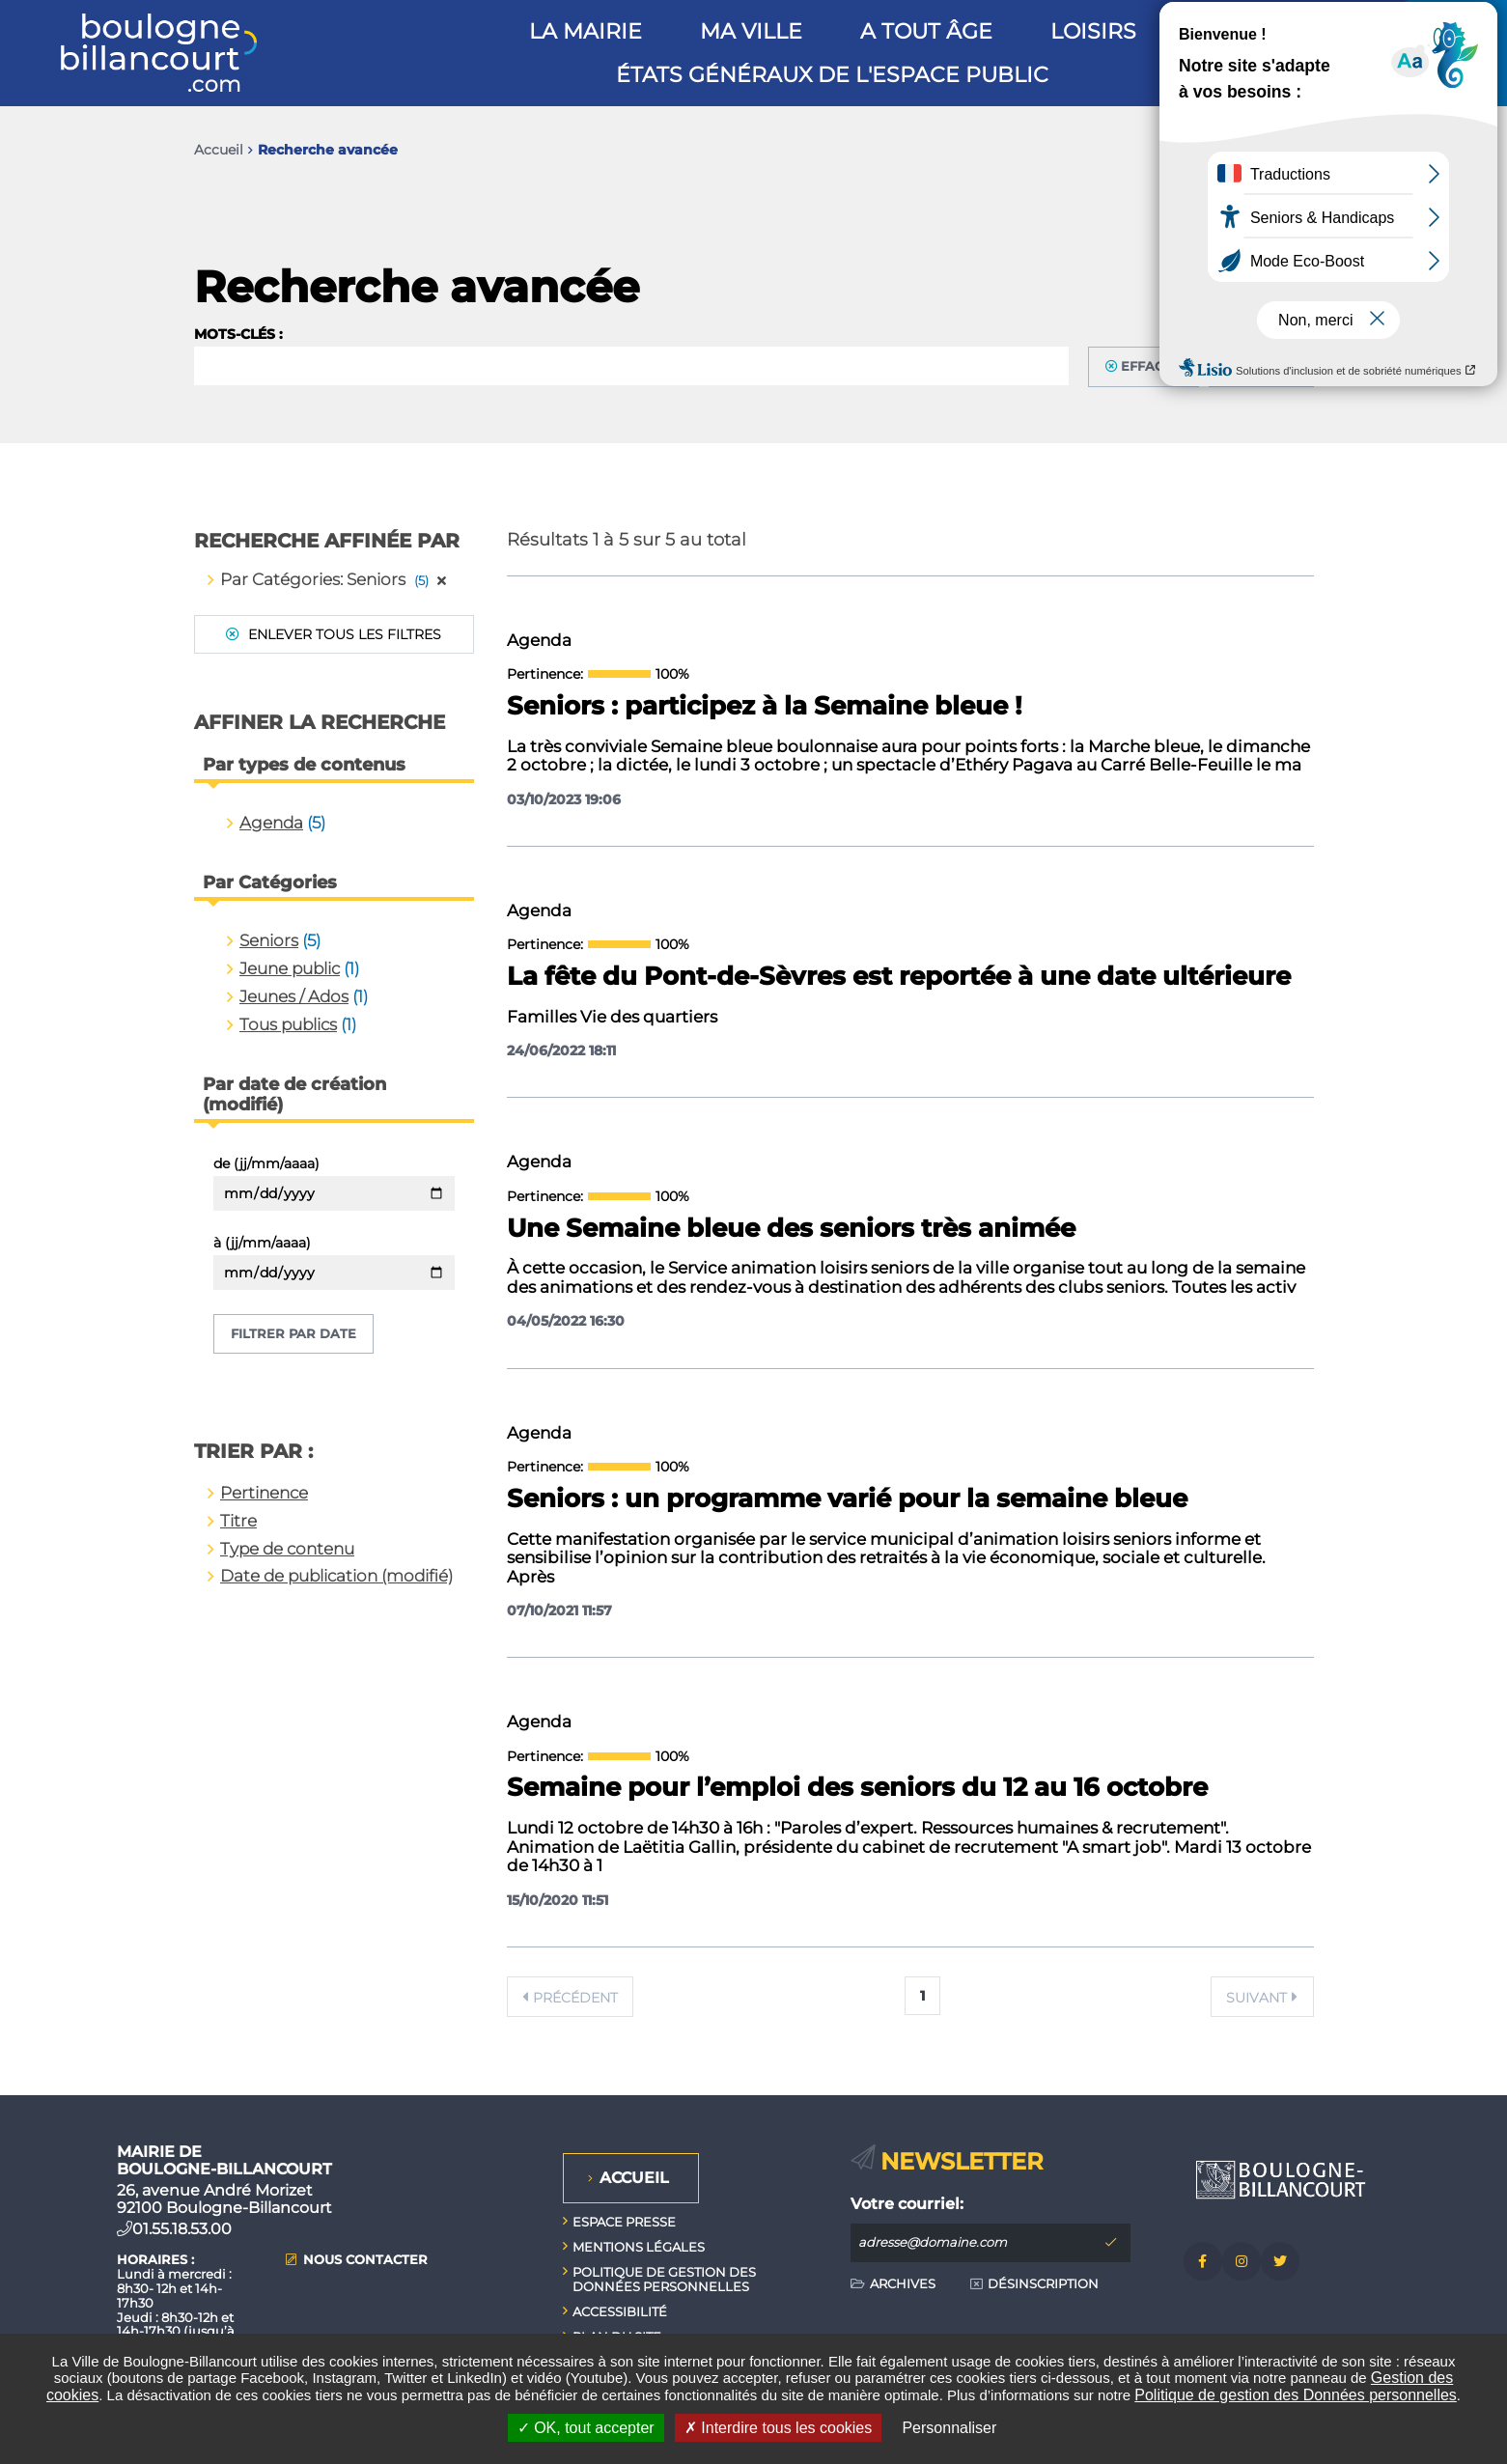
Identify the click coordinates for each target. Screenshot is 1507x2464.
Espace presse (624, 2221)
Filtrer (1269, 366)
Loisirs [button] (1093, 31)
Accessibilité (619, 2311)
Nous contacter (365, 2260)
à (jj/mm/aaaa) (262, 1242)
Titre (238, 1520)
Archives (902, 2283)
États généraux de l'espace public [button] (832, 75)
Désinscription (1043, 2283)
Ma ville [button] (751, 31)
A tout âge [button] (926, 31)
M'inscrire (1111, 2243)
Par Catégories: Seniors (333, 579)
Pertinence (264, 1492)
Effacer (1151, 366)
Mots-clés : (238, 334)
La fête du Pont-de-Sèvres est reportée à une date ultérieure (899, 977)
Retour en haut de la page (1449, 2095)
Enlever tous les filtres (342, 634)
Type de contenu (287, 1548)
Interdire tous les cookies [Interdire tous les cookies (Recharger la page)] (778, 2428)
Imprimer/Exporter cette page (1216, 149)
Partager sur (1294, 150)
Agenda (271, 822)
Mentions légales (638, 2246)
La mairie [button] (585, 31)
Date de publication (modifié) (336, 1575)
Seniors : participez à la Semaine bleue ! (764, 706)
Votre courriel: (907, 2204)
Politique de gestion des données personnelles (664, 2279)
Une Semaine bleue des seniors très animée (791, 1229)
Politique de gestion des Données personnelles (1295, 2395)
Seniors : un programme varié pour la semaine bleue (847, 1499)
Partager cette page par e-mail (1257, 149)
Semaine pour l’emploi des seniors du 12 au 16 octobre (857, 1788)
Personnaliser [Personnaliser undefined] (949, 2428)
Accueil (218, 149)
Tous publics (288, 1024)
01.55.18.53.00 (182, 2229)
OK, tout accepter (586, 2428)
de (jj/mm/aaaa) (266, 1163)
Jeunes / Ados (294, 996)
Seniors (268, 940)
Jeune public (289, 968)
